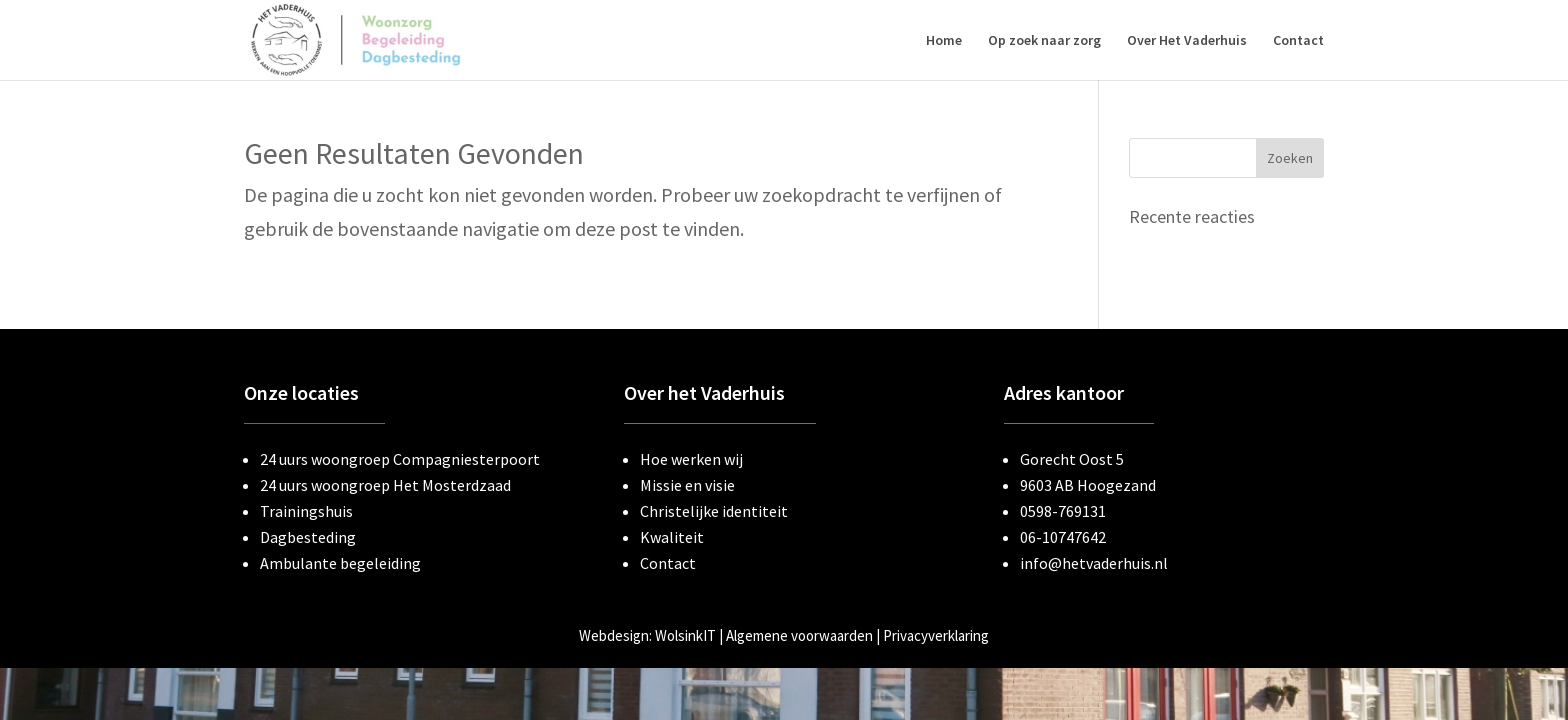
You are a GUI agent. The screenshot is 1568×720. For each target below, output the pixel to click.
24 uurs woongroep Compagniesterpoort (400, 459)
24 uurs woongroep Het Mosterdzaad (385, 485)
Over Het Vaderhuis (1187, 41)
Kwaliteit (672, 537)
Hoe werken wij (691, 459)
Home (944, 41)
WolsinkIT (685, 635)
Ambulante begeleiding (340, 563)
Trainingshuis (306, 511)
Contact (1298, 41)
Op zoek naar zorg (1044, 41)
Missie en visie (687, 485)
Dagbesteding (308, 537)
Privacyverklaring (936, 635)
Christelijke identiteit (714, 511)
